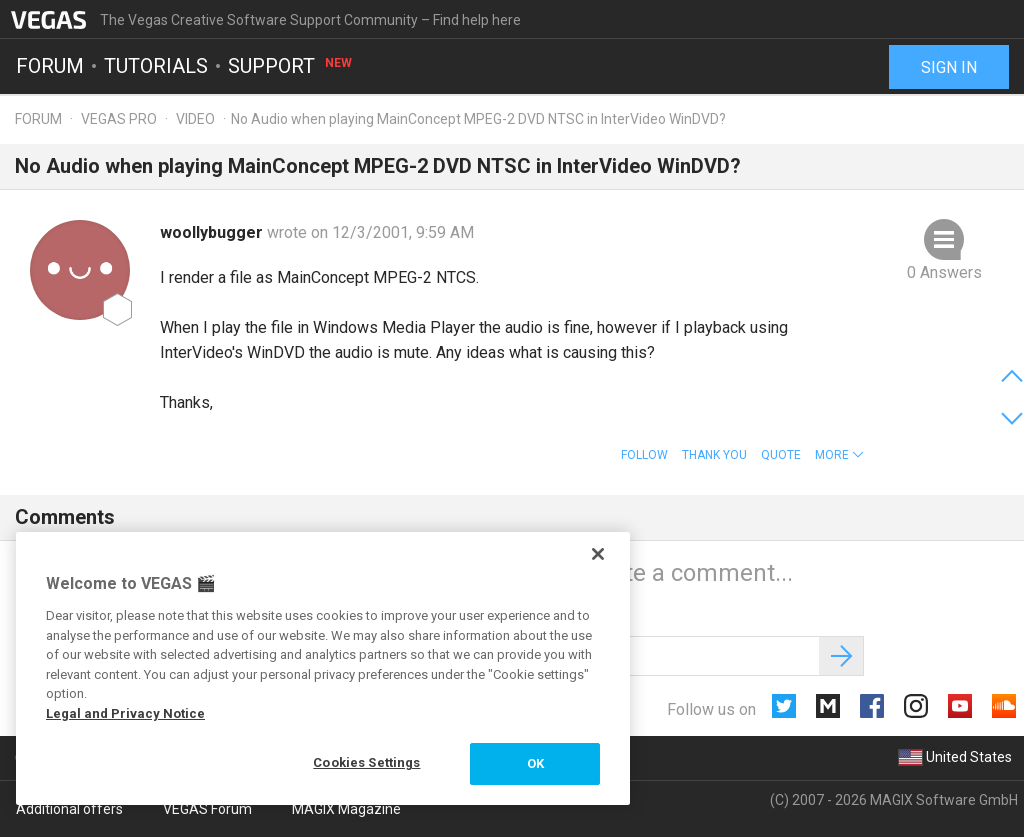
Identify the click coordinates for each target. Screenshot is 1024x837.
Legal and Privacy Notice (125, 713)
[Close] (598, 554)
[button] (839, 455)
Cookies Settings (366, 762)
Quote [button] (781, 455)
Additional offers (69, 809)
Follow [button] (644, 455)
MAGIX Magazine (346, 809)
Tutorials (156, 66)
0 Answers (944, 272)
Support (291, 66)
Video (195, 119)
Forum (50, 66)
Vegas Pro (119, 119)
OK (535, 763)
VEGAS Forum (207, 809)
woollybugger (213, 232)
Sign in (949, 67)
